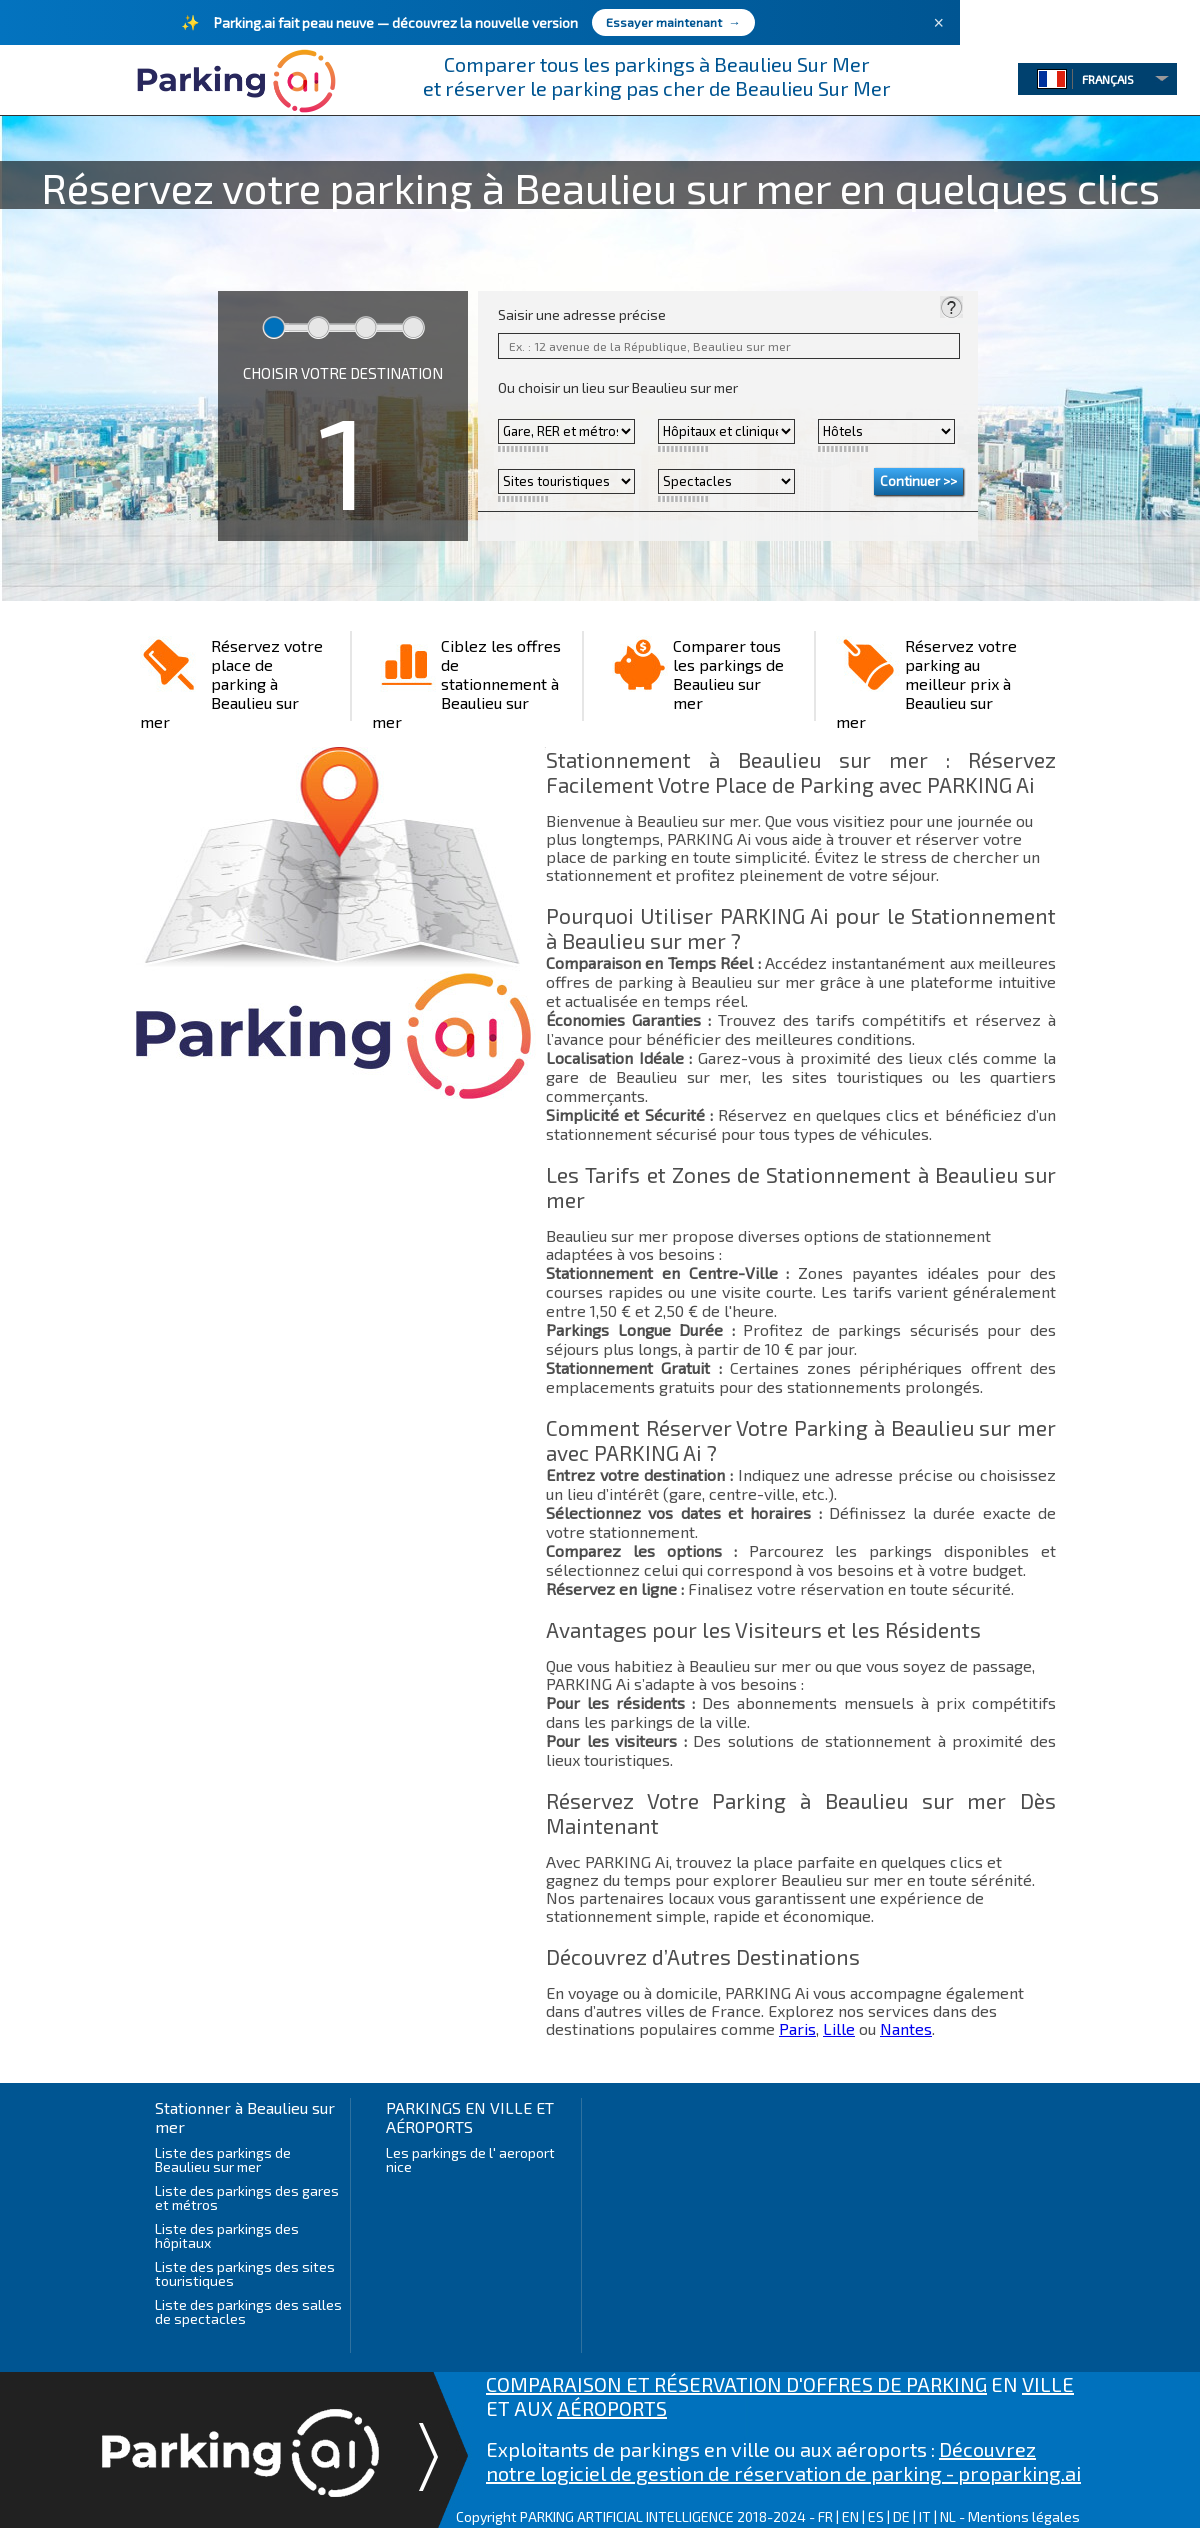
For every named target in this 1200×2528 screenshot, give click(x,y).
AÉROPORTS (612, 2408)
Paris (797, 2028)
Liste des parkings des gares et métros (247, 2197)
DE (901, 2516)
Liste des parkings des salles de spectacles (248, 2311)
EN (850, 2516)
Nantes (906, 2028)
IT (925, 2516)
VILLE (1048, 2384)
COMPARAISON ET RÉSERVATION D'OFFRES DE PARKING (736, 2384)
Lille (839, 2028)
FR (825, 2516)
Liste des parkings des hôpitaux (227, 2235)
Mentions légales (1024, 2516)
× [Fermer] (938, 23)
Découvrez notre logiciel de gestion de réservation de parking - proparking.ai (783, 2461)
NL (948, 2516)
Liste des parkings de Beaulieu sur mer (223, 2159)
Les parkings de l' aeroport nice (470, 2159)
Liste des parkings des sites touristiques (245, 2273)
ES (876, 2516)
